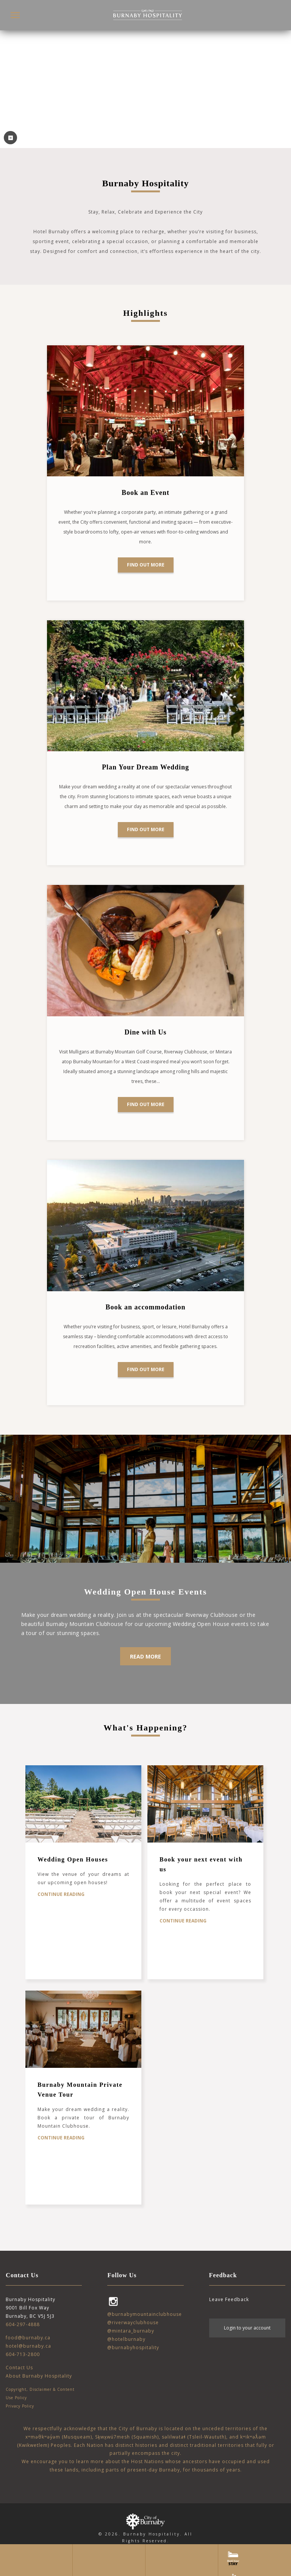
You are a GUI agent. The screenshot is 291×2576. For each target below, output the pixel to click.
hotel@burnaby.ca (28, 2346)
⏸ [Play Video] (10, 137)
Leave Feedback (229, 2299)
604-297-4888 (23, 2324)
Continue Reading (61, 1894)
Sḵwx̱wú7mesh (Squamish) (127, 2437)
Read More (145, 1656)
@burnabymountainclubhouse (144, 2314)
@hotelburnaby (126, 2339)
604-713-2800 (23, 2354)
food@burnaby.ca (28, 2337)
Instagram (113, 2301)
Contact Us (19, 2367)
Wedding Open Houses (73, 1859)
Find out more (145, 565)
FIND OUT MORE (145, 1369)
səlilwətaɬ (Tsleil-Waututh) (194, 2437)
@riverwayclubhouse (133, 2322)
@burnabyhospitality (133, 2347)
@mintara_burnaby (130, 2331)
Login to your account (247, 2328)
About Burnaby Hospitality (39, 2376)
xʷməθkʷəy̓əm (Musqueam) (58, 2437)
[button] (15, 15)
